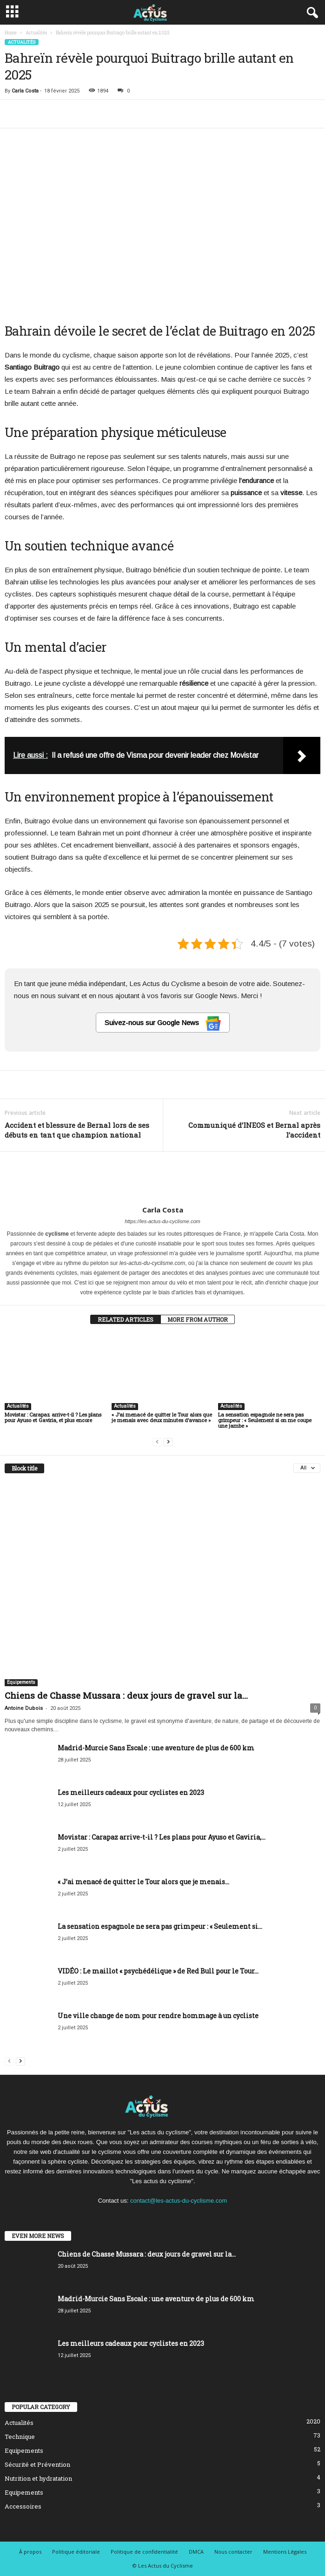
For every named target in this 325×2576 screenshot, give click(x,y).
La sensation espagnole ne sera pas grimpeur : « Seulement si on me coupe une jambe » (265, 1420)
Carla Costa (25, 91)
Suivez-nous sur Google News (163, 1023)
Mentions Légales (284, 2551)
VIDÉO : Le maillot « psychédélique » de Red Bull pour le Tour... (158, 1971)
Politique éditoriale (76, 2551)
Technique (20, 2436)
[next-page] (168, 1441)
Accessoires (23, 2506)
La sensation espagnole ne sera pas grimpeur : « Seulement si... (160, 1926)
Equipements (21, 1682)
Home (11, 33)
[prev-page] (157, 1441)
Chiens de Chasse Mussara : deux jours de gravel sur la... (126, 1695)
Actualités (36, 33)
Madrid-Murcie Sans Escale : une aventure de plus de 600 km (156, 1747)
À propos (30, 2551)
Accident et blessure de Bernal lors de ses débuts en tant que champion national (77, 1129)
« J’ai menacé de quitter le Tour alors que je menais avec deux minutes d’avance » (162, 1417)
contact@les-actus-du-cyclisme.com (178, 2200)
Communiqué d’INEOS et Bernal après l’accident (254, 1129)
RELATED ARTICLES (125, 1319)
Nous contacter (233, 2551)
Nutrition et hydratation (38, 2478)
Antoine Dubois (24, 1708)
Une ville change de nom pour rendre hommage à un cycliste (158, 2015)
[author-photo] (162, 1178)
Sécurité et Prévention (37, 2464)
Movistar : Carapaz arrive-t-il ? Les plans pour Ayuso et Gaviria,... (161, 1837)
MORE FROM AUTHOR (197, 1319)
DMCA (196, 2551)
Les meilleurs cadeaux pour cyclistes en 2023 (131, 1792)
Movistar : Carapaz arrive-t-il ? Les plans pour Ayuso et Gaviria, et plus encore (53, 1417)
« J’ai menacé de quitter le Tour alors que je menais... (143, 1881)
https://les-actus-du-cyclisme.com (162, 1221)
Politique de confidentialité (144, 2551)
